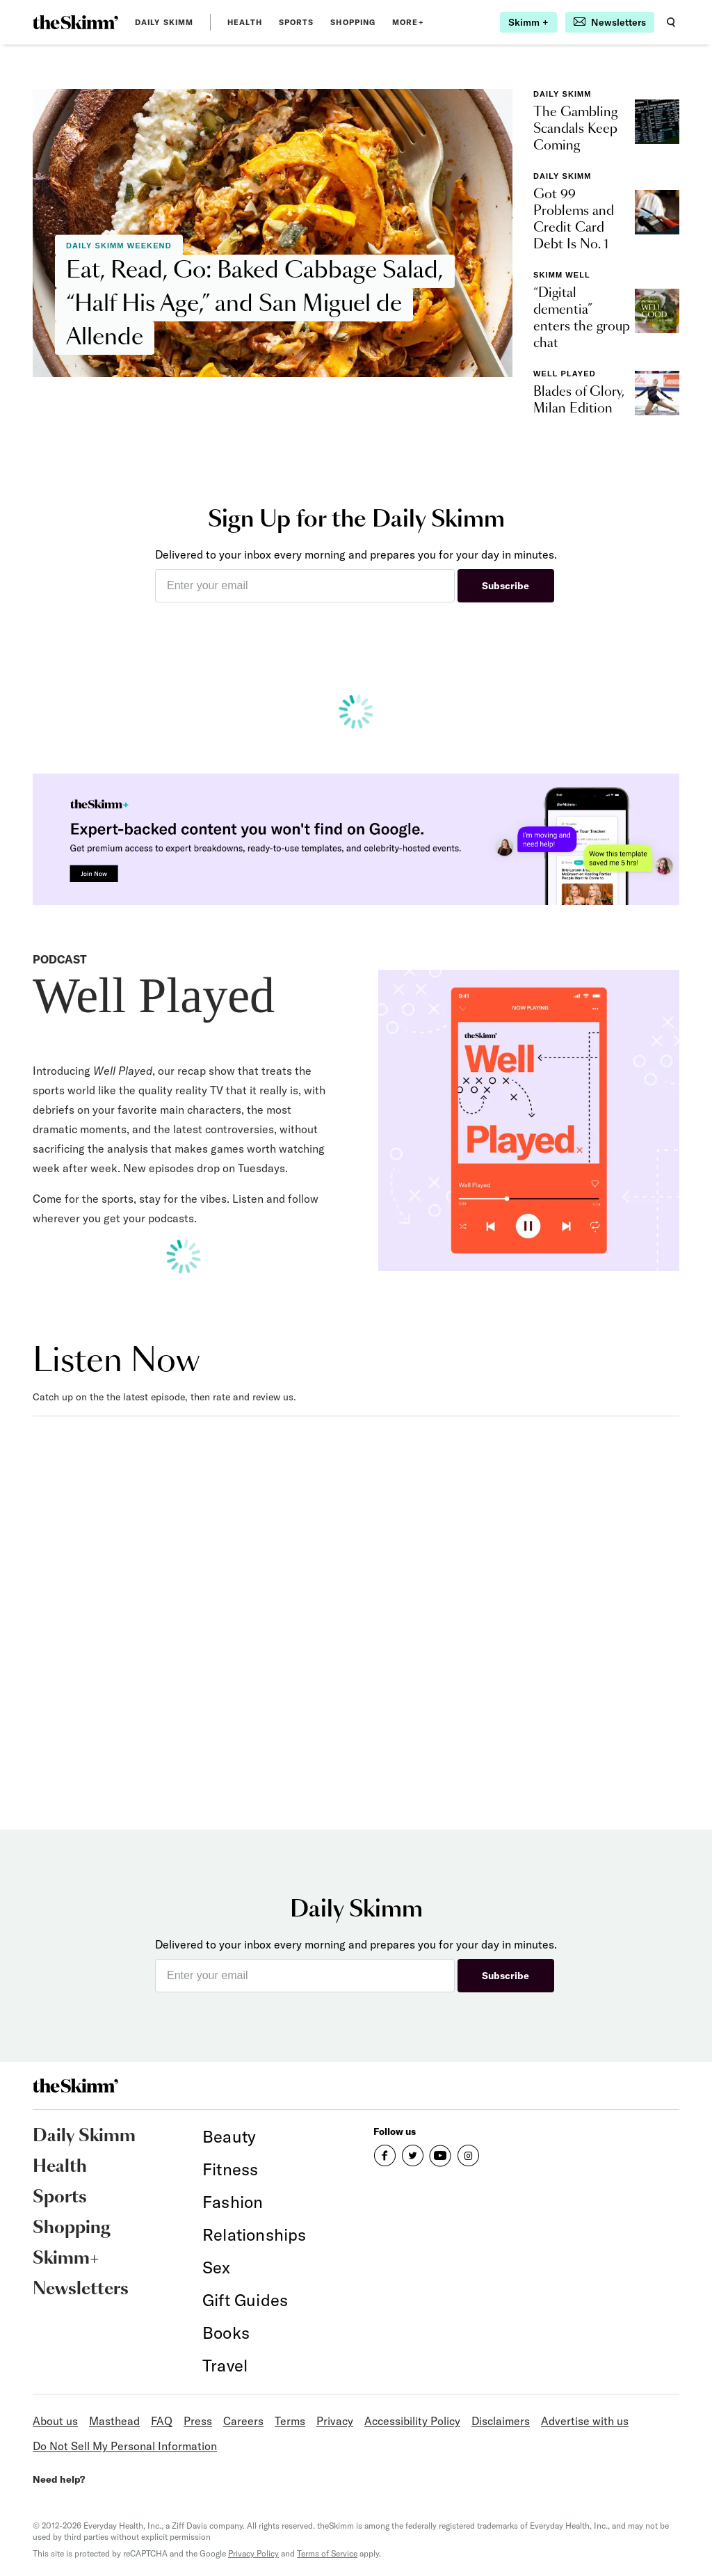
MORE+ (408, 22)
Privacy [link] (334, 2421)
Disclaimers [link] (500, 2421)
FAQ (161, 2421)
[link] (75, 22)
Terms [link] (290, 2421)
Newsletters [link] (81, 2289)
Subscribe (505, 585)
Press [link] (198, 2421)
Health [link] (244, 22)
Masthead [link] (114, 2421)
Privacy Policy (253, 2553)
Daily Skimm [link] (164, 22)
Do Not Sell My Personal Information (125, 2446)
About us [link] (55, 2421)
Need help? (59, 2479)
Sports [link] (296, 22)
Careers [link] (243, 2421)
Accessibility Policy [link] (412, 2421)
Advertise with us (585, 2421)
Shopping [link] (352, 22)
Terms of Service (327, 2553)
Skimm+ (66, 2258)
